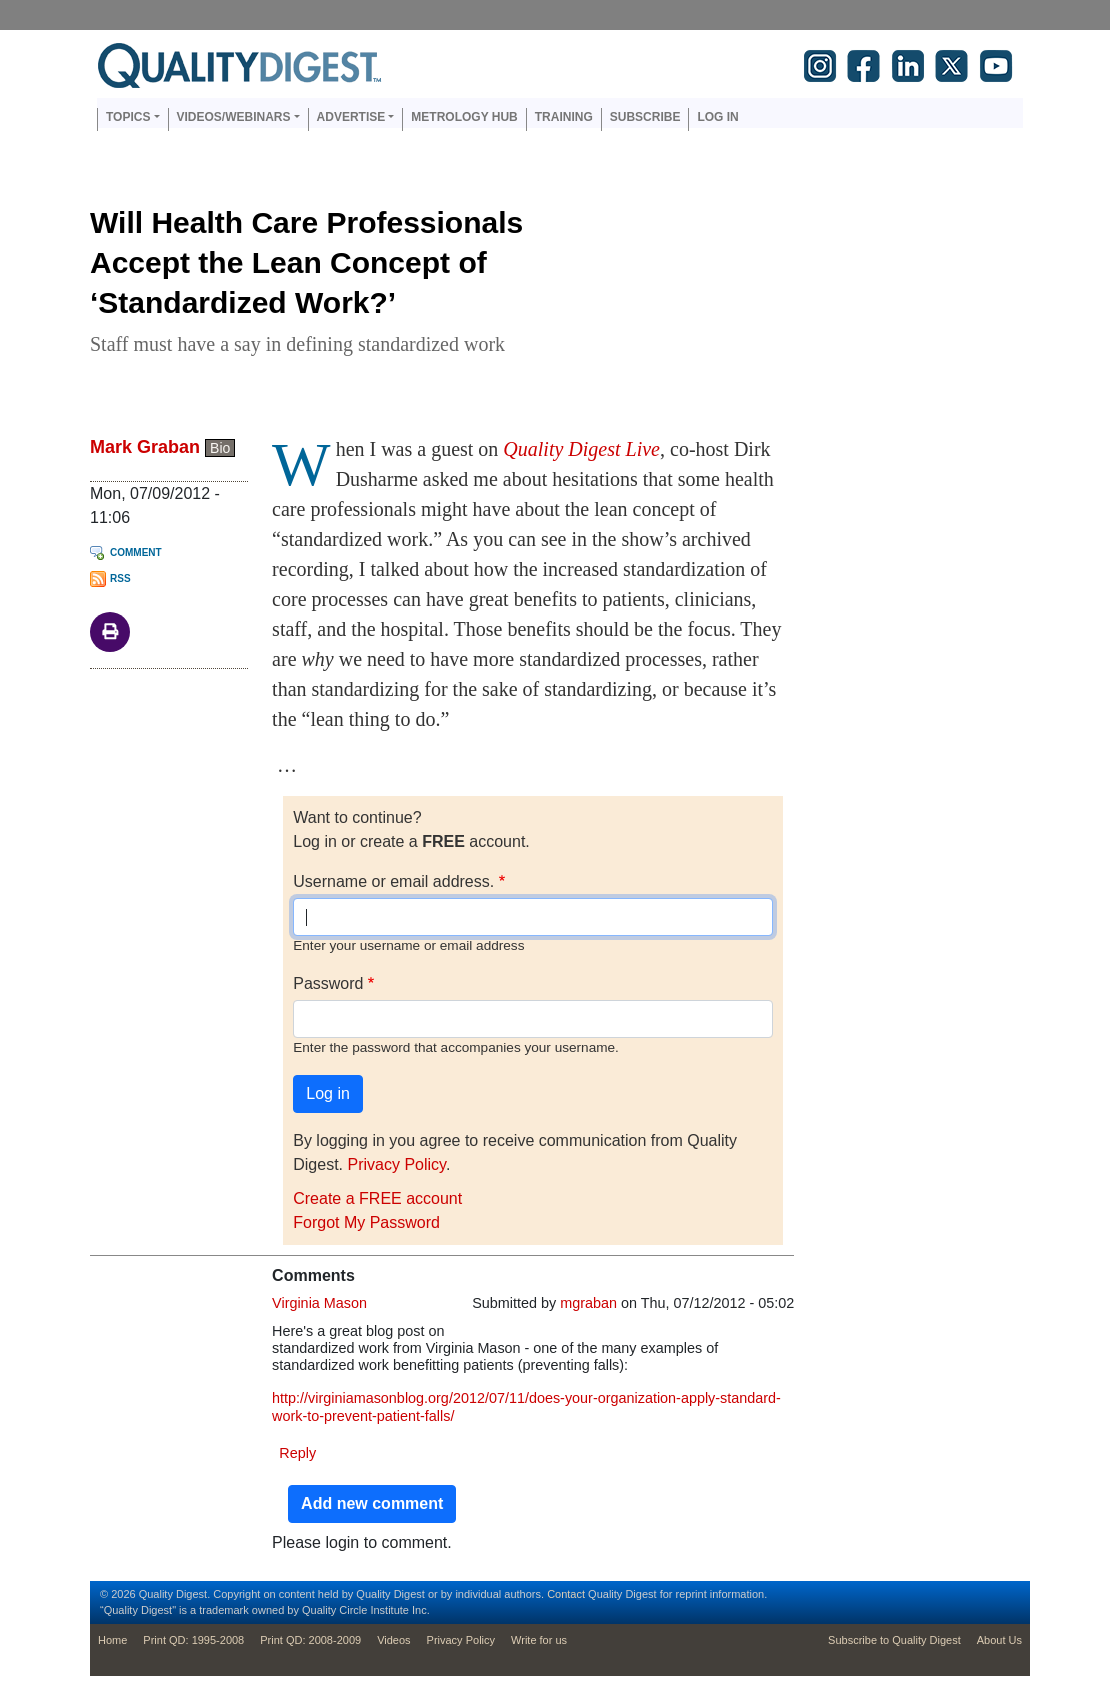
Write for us (539, 1640)
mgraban (588, 1303)
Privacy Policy (396, 1164)
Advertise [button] (351, 117)
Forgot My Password (366, 1222)
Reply (297, 1453)
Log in (717, 117)
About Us (999, 1640)
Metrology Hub (464, 117)
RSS (120, 578)
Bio (220, 448)
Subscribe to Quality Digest (894, 1640)
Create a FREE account (377, 1198)
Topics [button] (128, 117)
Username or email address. (393, 881)
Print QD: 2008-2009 (310, 1640)
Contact (566, 1594)
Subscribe (645, 117)
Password (328, 983)
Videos (393, 1640)
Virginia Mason (319, 1303)
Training (564, 117)
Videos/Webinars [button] (234, 117)
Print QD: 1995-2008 (193, 1640)
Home (112, 1640)
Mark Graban (145, 447)
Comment (136, 552)
